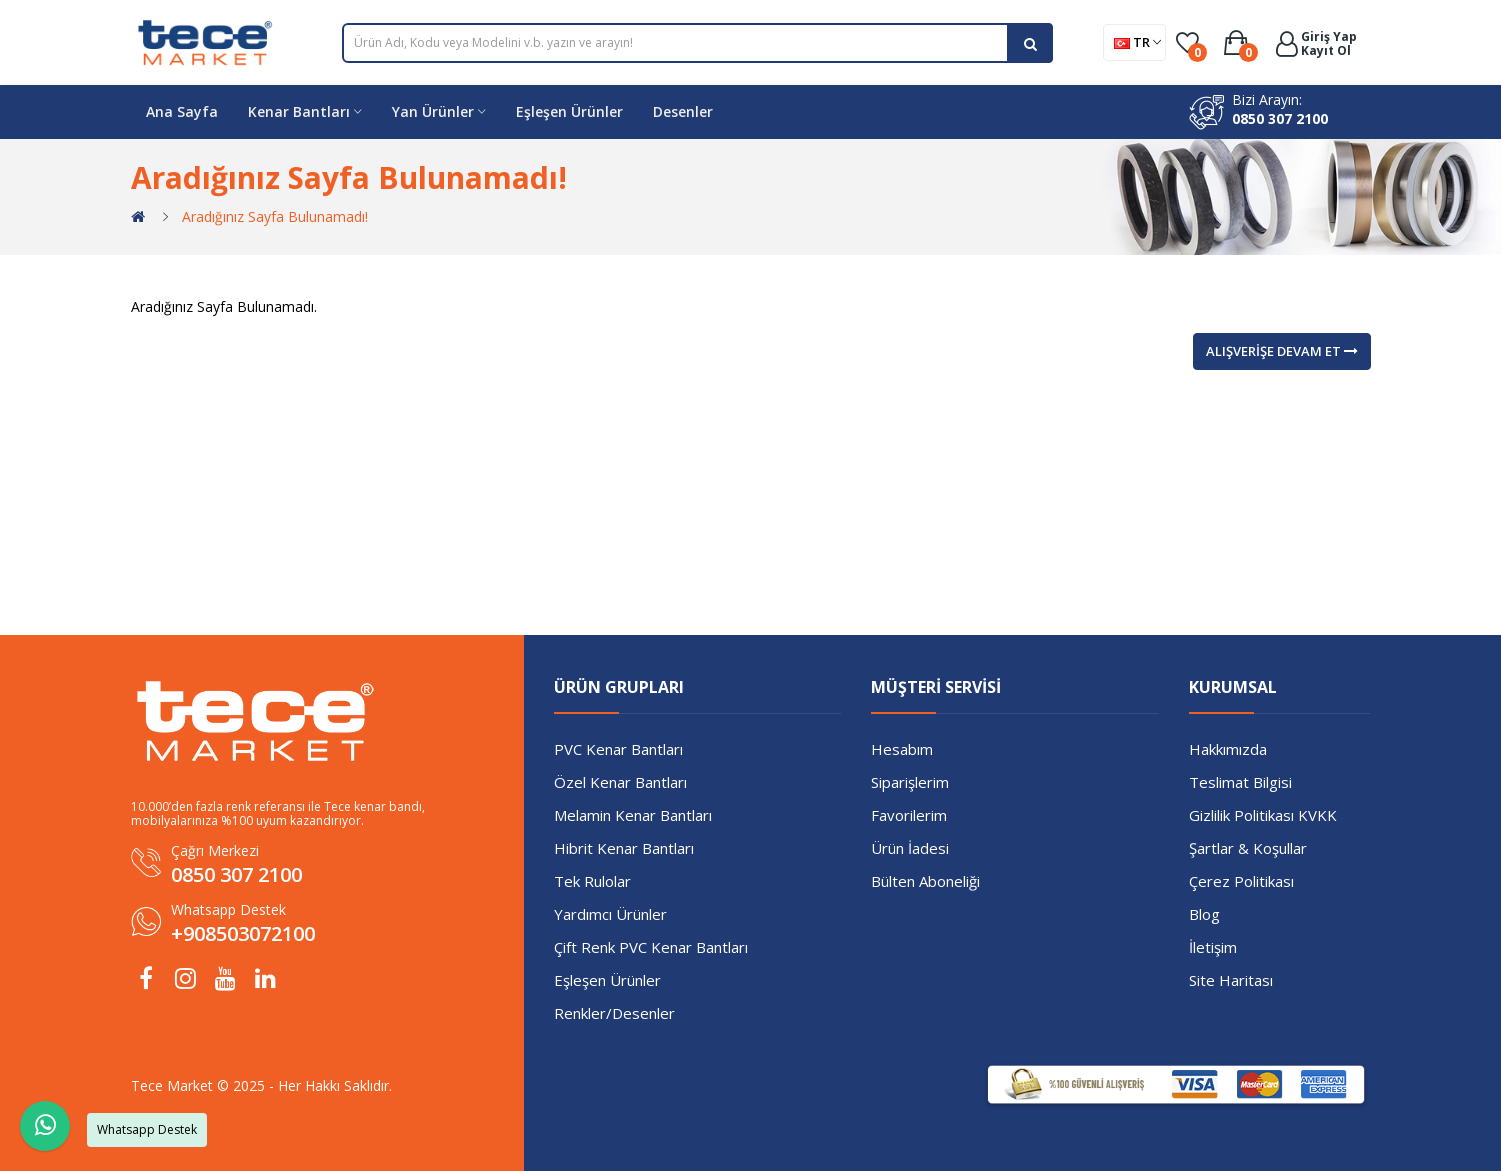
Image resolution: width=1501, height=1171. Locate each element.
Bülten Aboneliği (925, 881)
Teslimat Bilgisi (1240, 782)
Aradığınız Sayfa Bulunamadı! (275, 216)
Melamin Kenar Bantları (633, 815)
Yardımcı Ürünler (610, 914)
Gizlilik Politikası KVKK (1263, 815)
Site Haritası (1231, 980)
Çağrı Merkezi (215, 850)
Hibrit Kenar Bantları (624, 848)
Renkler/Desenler (614, 1013)
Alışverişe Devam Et (1282, 351)
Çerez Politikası (1241, 881)
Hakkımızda (1228, 749)
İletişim (1213, 947)
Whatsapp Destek (228, 909)
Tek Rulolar (592, 881)
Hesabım (902, 749)
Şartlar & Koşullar (1248, 848)
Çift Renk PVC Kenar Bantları (651, 947)
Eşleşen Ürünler (607, 980)
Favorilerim (909, 815)
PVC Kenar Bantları (618, 749)
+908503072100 (243, 933)
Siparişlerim (910, 782)
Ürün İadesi (910, 848)
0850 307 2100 (1280, 118)
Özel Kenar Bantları (620, 782)
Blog (1204, 914)
